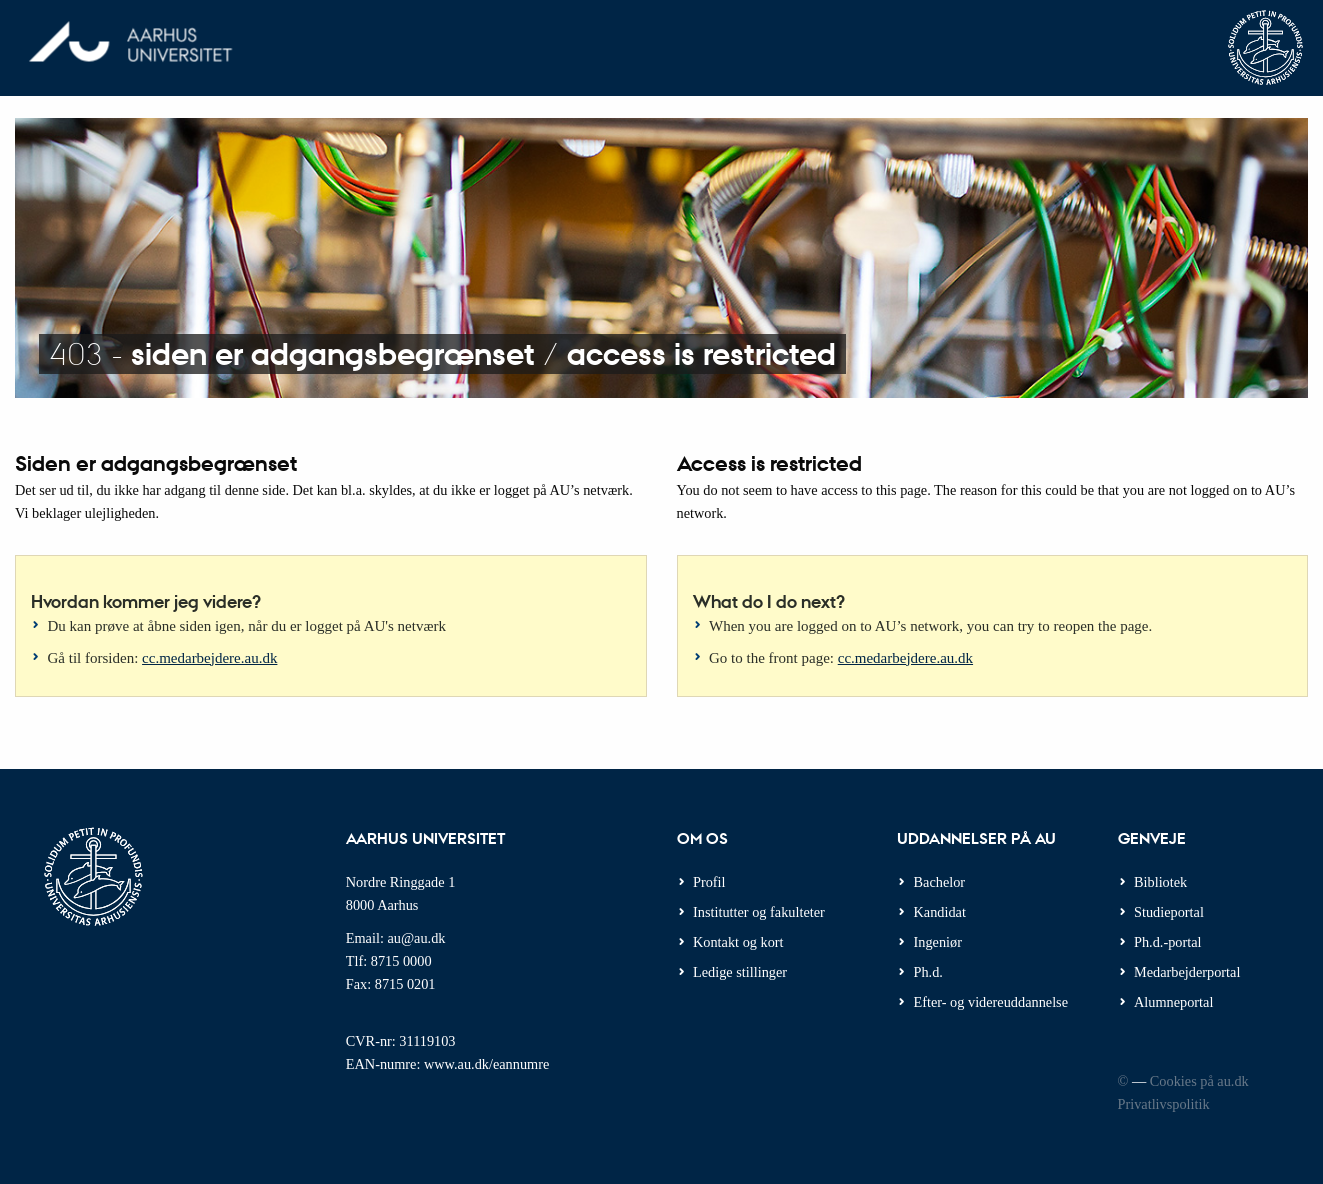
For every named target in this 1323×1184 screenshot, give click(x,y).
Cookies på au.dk (1199, 1081)
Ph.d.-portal (1168, 942)
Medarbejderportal (1187, 972)
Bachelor (940, 882)
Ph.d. (928, 972)
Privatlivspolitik (1164, 1104)
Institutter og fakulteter (759, 912)
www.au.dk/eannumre (486, 1064)
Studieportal (1169, 912)
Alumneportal (1173, 1002)
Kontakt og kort (738, 942)
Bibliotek (1160, 882)
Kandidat (940, 912)
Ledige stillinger (740, 972)
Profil (709, 882)
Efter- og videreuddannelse (991, 1002)
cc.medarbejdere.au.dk (209, 658)
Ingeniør (938, 942)
